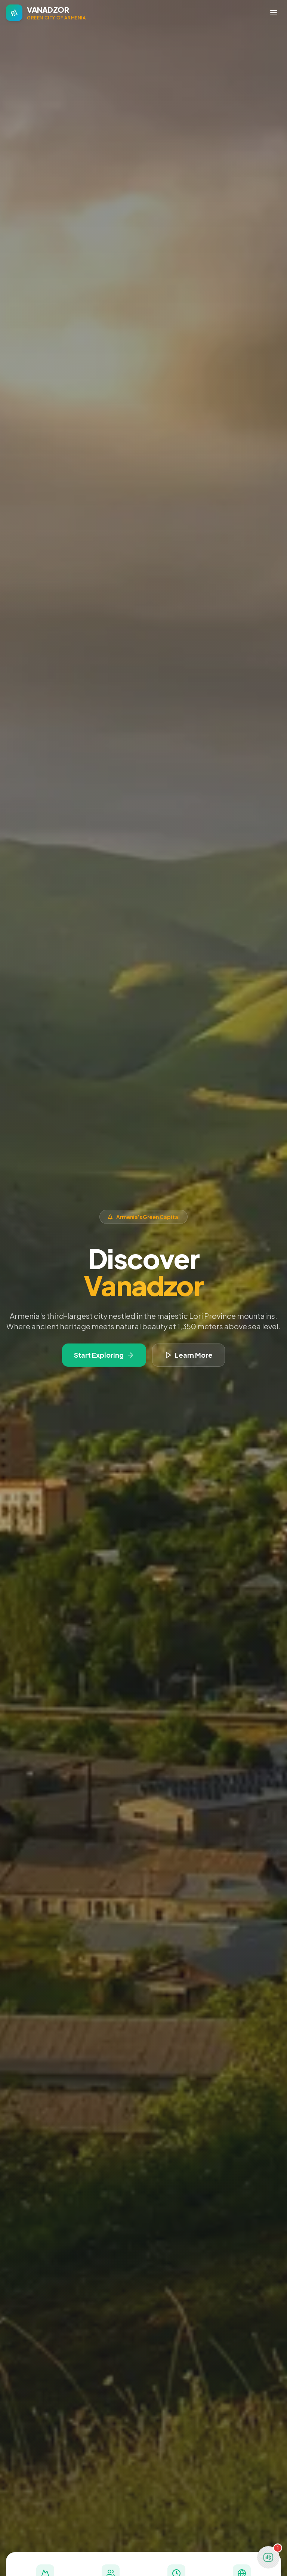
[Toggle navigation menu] (273, 12)
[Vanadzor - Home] (46, 12)
